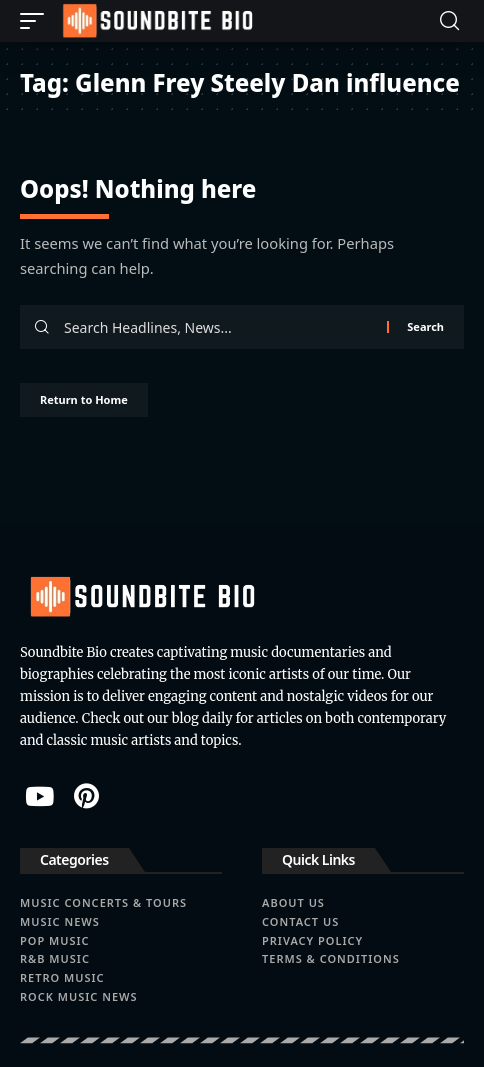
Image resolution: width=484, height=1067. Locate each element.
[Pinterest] (86, 796)
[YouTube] (39, 796)
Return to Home (84, 399)
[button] (37, 21)
